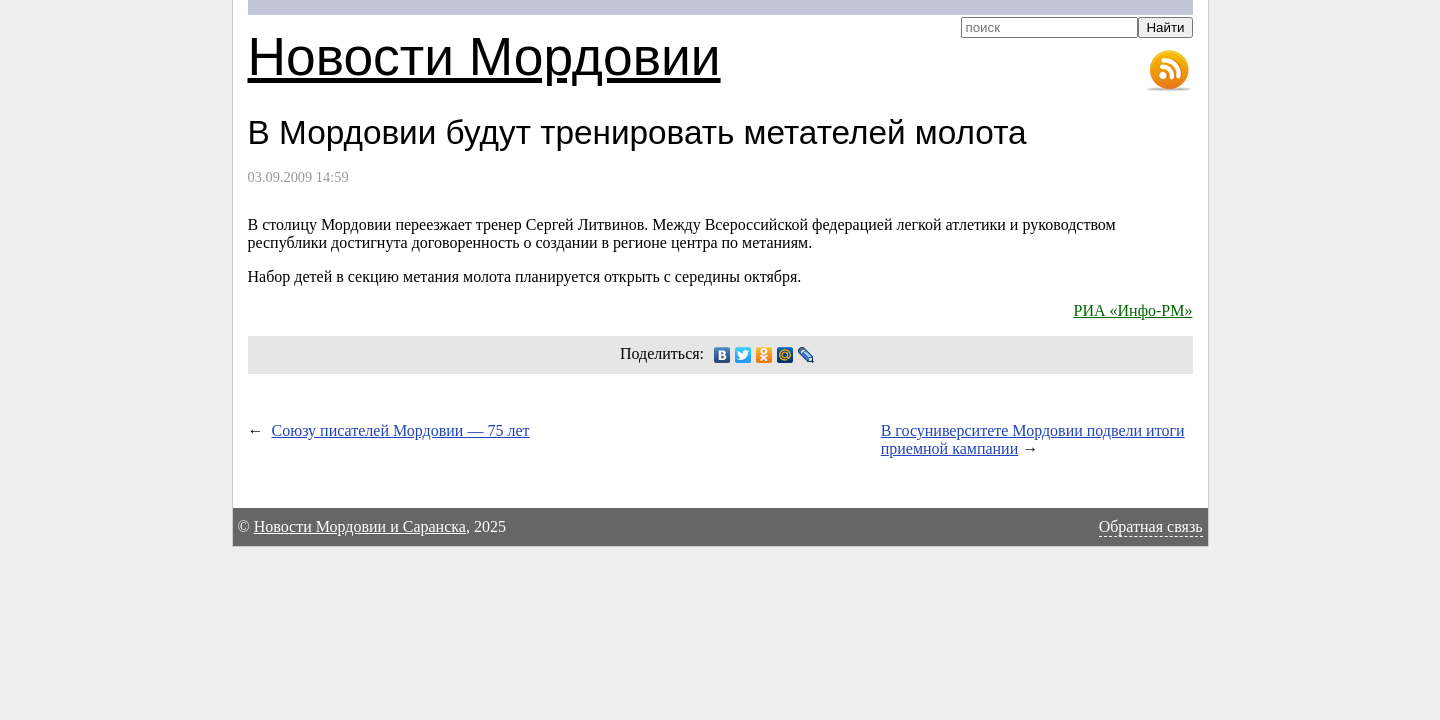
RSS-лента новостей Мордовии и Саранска (1169, 71)
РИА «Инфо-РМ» (1133, 310)
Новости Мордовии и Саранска (360, 526)
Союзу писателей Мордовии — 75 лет (401, 430)
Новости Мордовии (484, 56)
